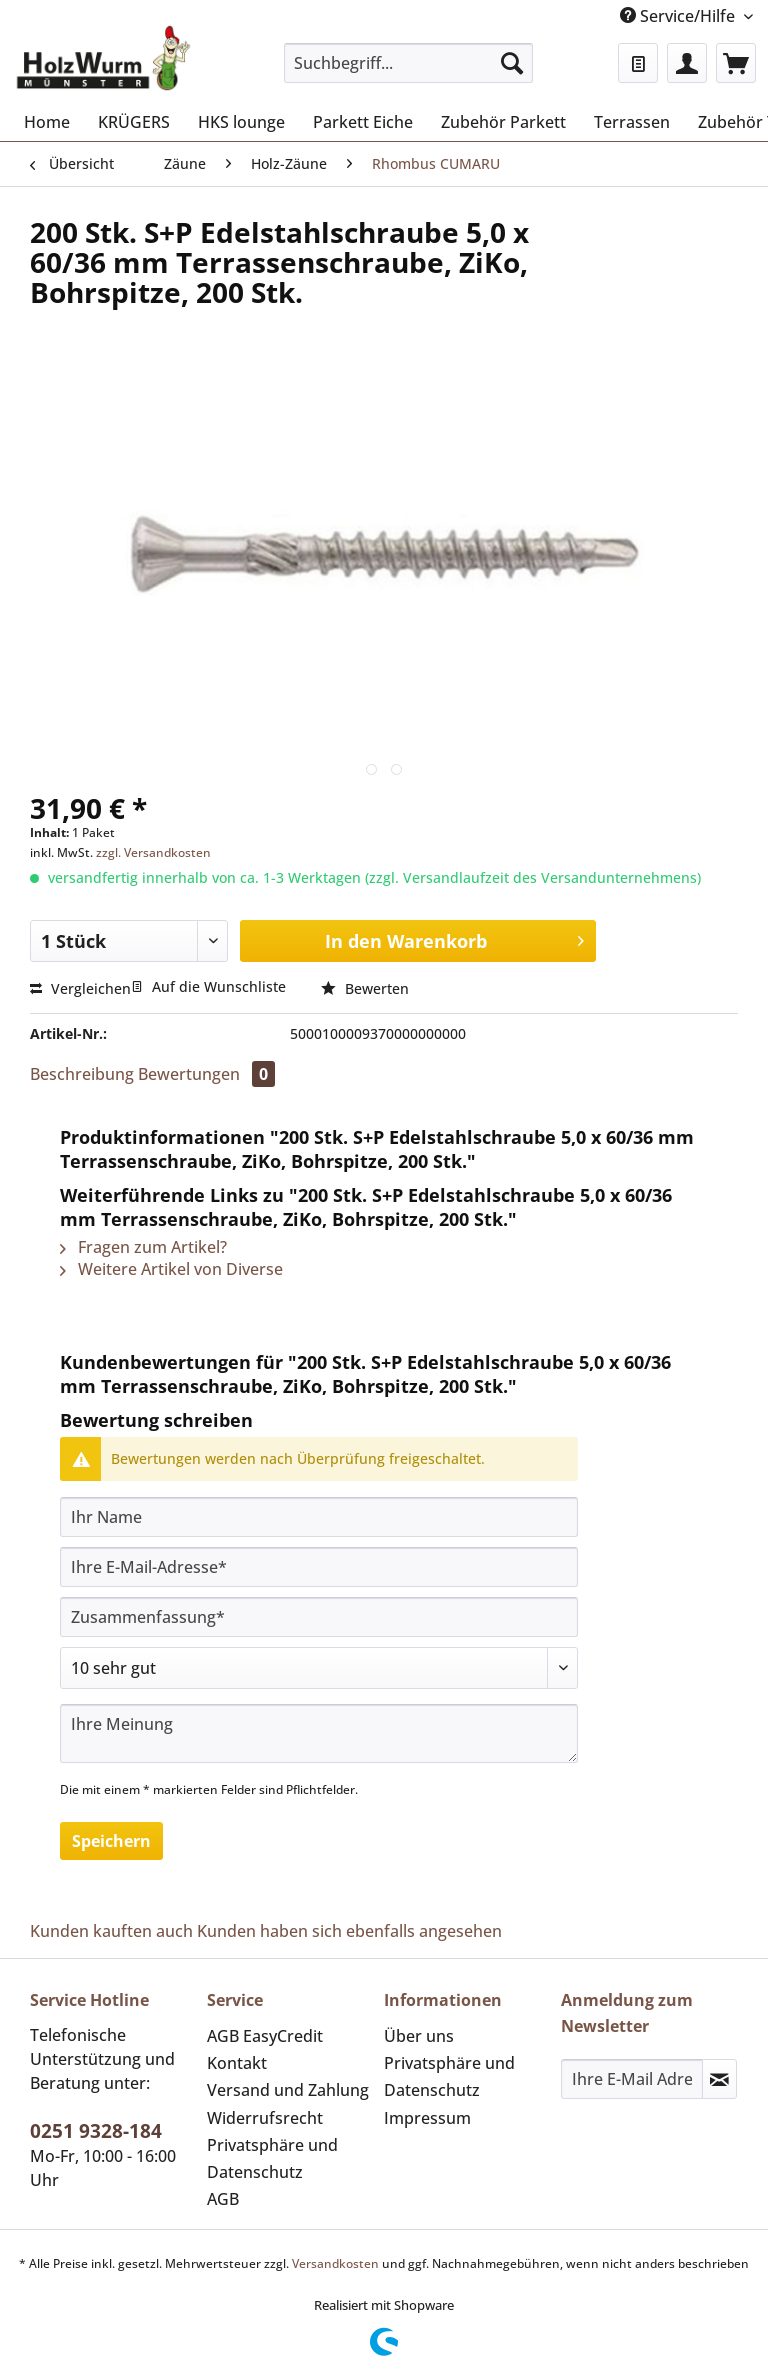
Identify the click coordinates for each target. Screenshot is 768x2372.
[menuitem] (409, 72)
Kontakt (237, 2063)
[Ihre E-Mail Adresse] (632, 2079)
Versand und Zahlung (288, 2090)
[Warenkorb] (736, 63)
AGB (223, 2199)
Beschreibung (82, 1074)
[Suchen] (512, 63)
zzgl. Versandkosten (153, 852)
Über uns (419, 2036)
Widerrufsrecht (265, 2118)
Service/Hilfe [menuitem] (679, 16)
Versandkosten (335, 2263)
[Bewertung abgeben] (319, 1668)
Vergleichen (80, 988)
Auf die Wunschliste (208, 986)
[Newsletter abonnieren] (719, 2079)
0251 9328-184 (96, 2131)
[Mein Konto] (687, 63)
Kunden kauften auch (111, 1931)
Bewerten (365, 988)
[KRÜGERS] (134, 122)
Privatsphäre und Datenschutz (272, 2158)
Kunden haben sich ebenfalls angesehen (349, 1931)
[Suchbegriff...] (409, 63)
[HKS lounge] (241, 122)
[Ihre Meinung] (319, 1733)
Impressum (427, 2118)
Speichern (111, 1841)
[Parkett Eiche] (363, 122)
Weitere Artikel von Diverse (171, 1269)
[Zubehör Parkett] (503, 122)
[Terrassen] (632, 122)
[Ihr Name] (319, 1517)
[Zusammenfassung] (319, 1617)
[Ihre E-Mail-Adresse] (319, 1567)
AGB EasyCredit (265, 2036)
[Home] (47, 122)
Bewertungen (206, 1074)
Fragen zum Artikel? (143, 1247)
